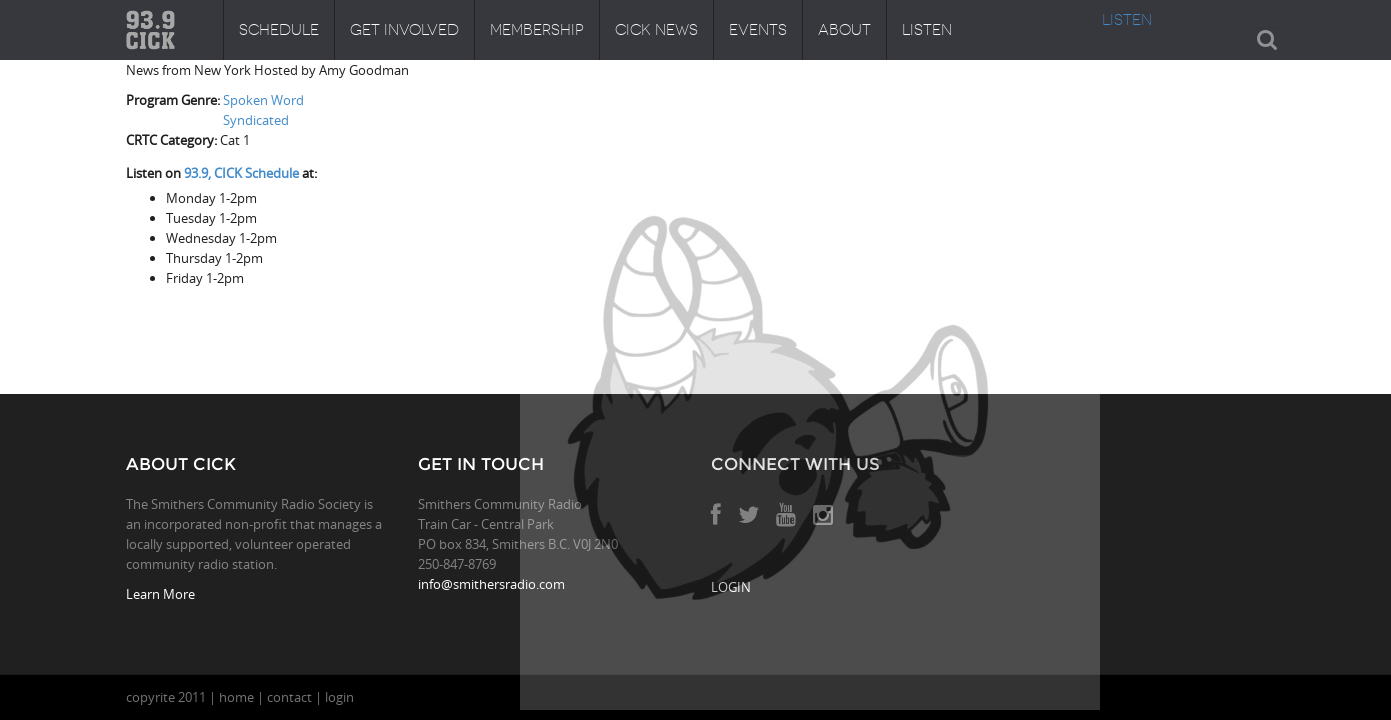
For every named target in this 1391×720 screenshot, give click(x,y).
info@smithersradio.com (491, 584)
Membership (537, 30)
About (844, 30)
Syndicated (256, 120)
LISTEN (1127, 20)
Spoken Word (263, 100)
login (339, 697)
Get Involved (404, 30)
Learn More (160, 594)
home (236, 697)
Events (758, 30)
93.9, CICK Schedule (241, 173)
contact (289, 697)
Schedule (279, 30)
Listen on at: (221, 173)
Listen (927, 30)
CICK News (656, 30)
